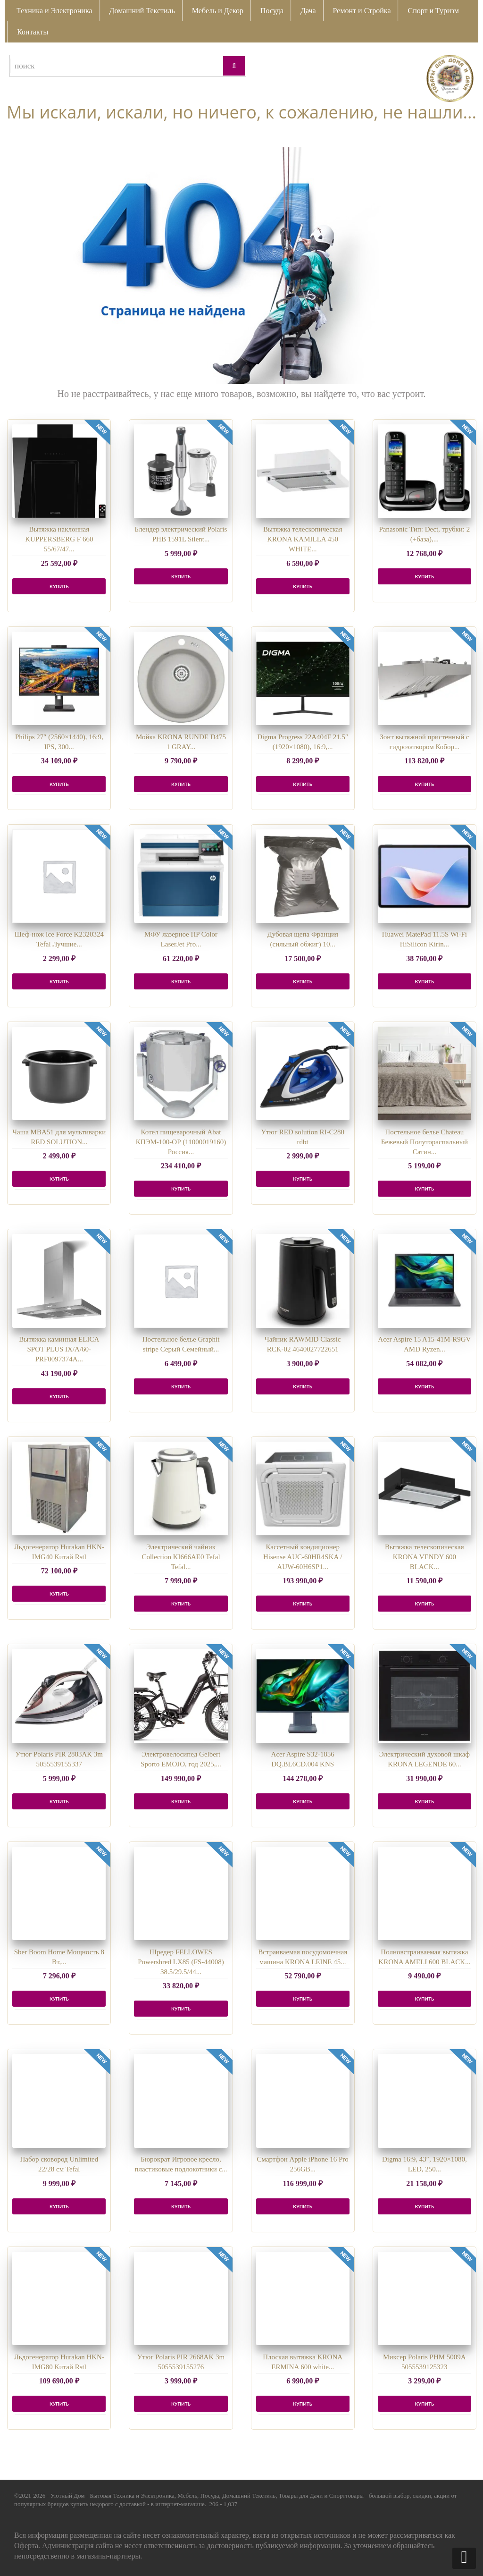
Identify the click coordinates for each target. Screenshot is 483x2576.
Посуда (271, 11)
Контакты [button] (32, 32)
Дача (308, 11)
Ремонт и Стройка (362, 11)
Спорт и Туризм (433, 11)
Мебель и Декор (217, 11)
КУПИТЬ (59, 586)
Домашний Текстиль (142, 11)
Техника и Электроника (54, 11)
